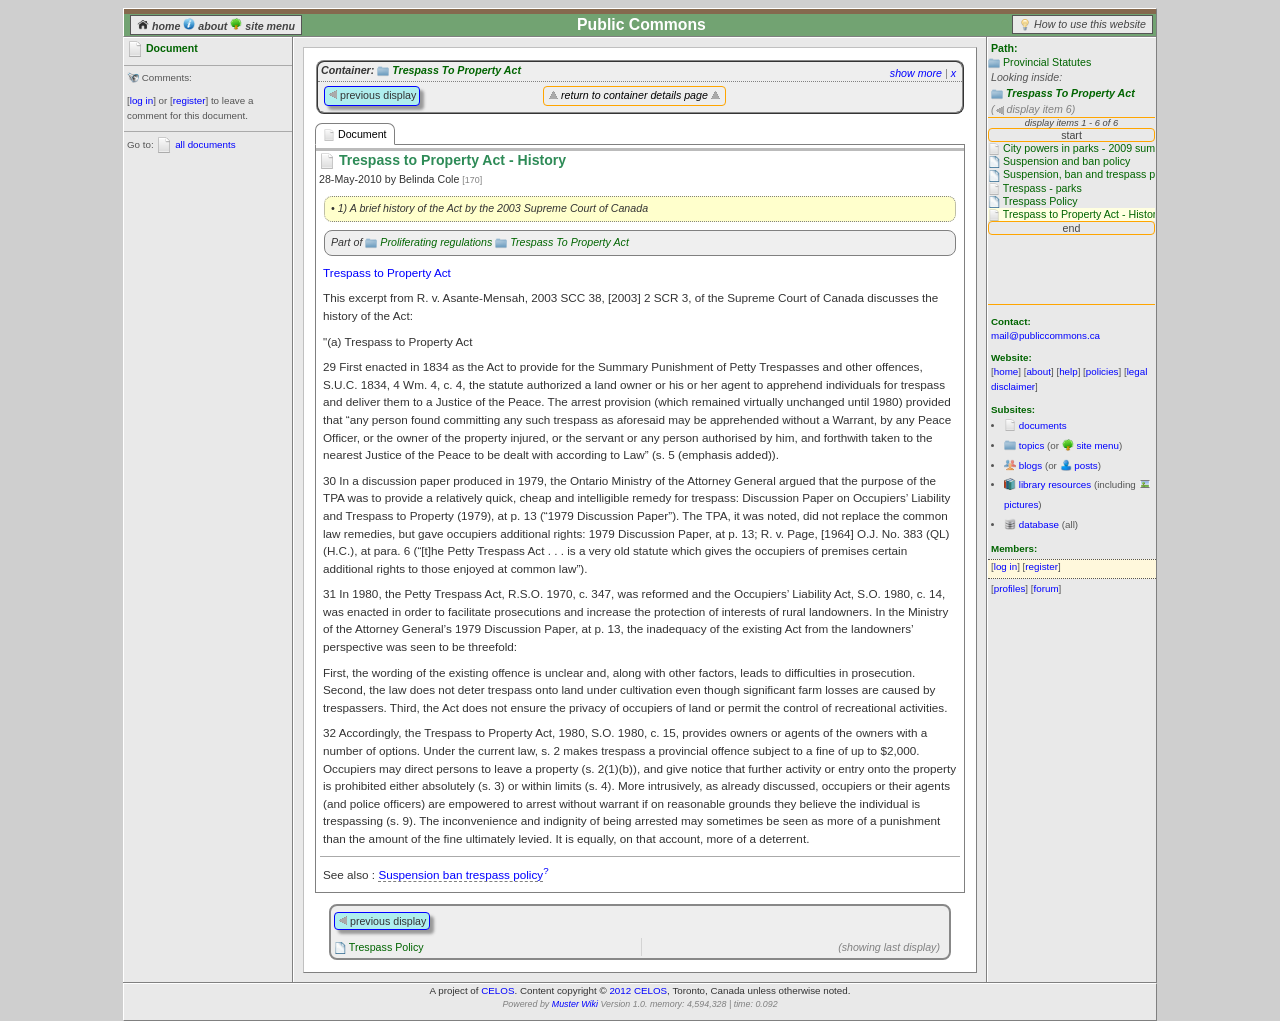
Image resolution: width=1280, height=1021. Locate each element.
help (1068, 371)
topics (1032, 445)
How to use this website (1090, 24)
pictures (1021, 504)
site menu (262, 26)
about (206, 26)
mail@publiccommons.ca (1045, 335)
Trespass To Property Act (1070, 93)
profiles (1010, 588)
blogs (1030, 465)
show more (916, 73)
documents (1043, 425)
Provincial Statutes (1047, 62)
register (189, 100)
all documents (205, 144)
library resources (1055, 484)
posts (1085, 465)
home (160, 26)
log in (141, 100)
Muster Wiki (575, 1004)
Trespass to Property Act (387, 272)
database (1039, 524)
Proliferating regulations (436, 242)
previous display (372, 95)
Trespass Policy (386, 947)
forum (1046, 588)
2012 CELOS (638, 990)
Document (355, 134)
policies (1102, 371)
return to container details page (634, 95)
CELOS (497, 990)
